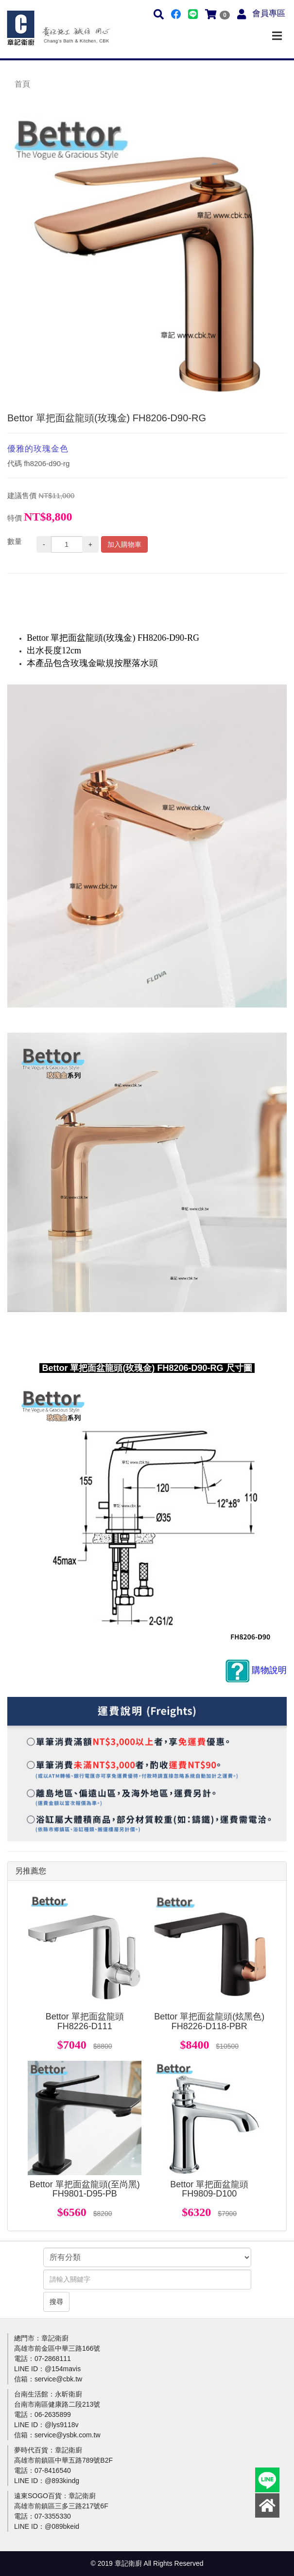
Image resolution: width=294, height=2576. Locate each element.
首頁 (22, 84)
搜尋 (56, 2302)
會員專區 (268, 13)
